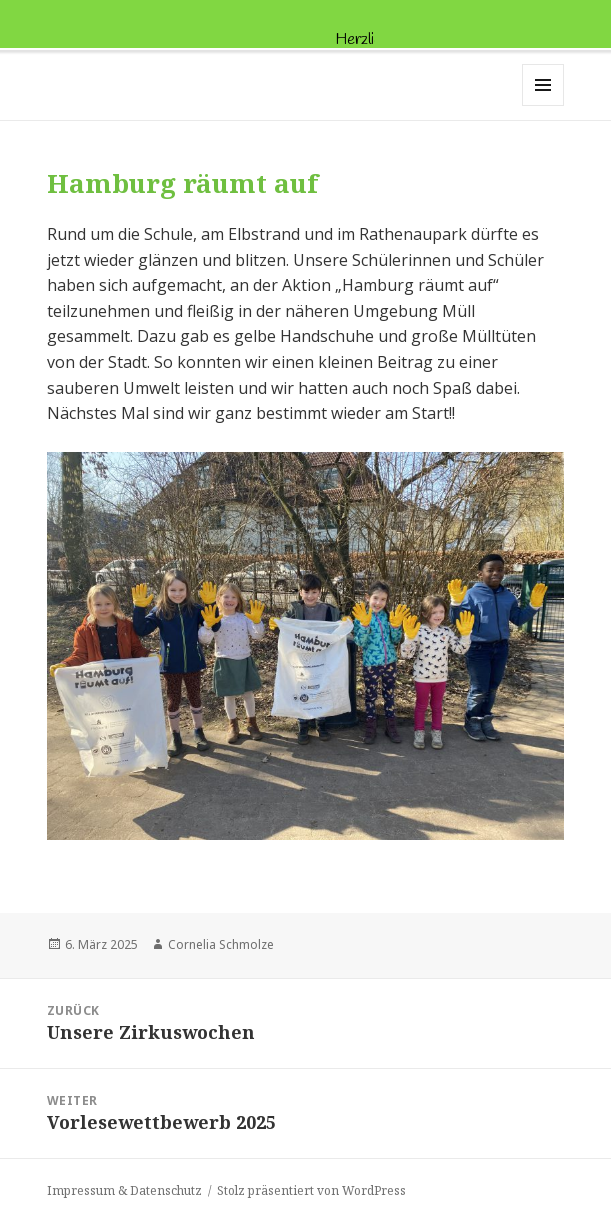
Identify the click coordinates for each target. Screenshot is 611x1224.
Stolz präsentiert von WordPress (311, 1190)
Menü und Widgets (543, 105)
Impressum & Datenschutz (124, 1190)
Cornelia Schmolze (221, 944)
